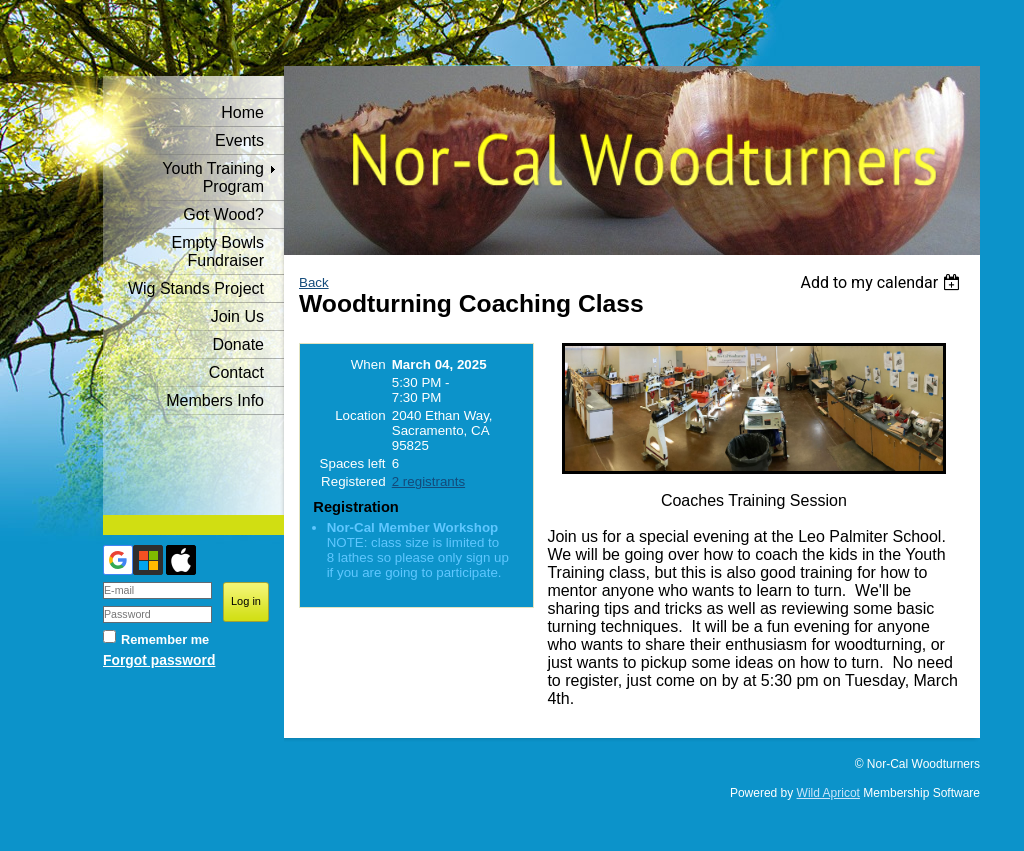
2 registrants (428, 481)
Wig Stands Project (196, 288)
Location (360, 415)
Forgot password (159, 660)
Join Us (237, 316)
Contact (236, 372)
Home (242, 112)
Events (239, 140)
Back (314, 282)
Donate (238, 344)
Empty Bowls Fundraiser (218, 251)
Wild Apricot (828, 793)
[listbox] (882, 282)
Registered (353, 481)
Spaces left (353, 463)
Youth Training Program (213, 177)
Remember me (165, 639)
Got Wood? (223, 214)
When (368, 364)
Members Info (215, 400)
